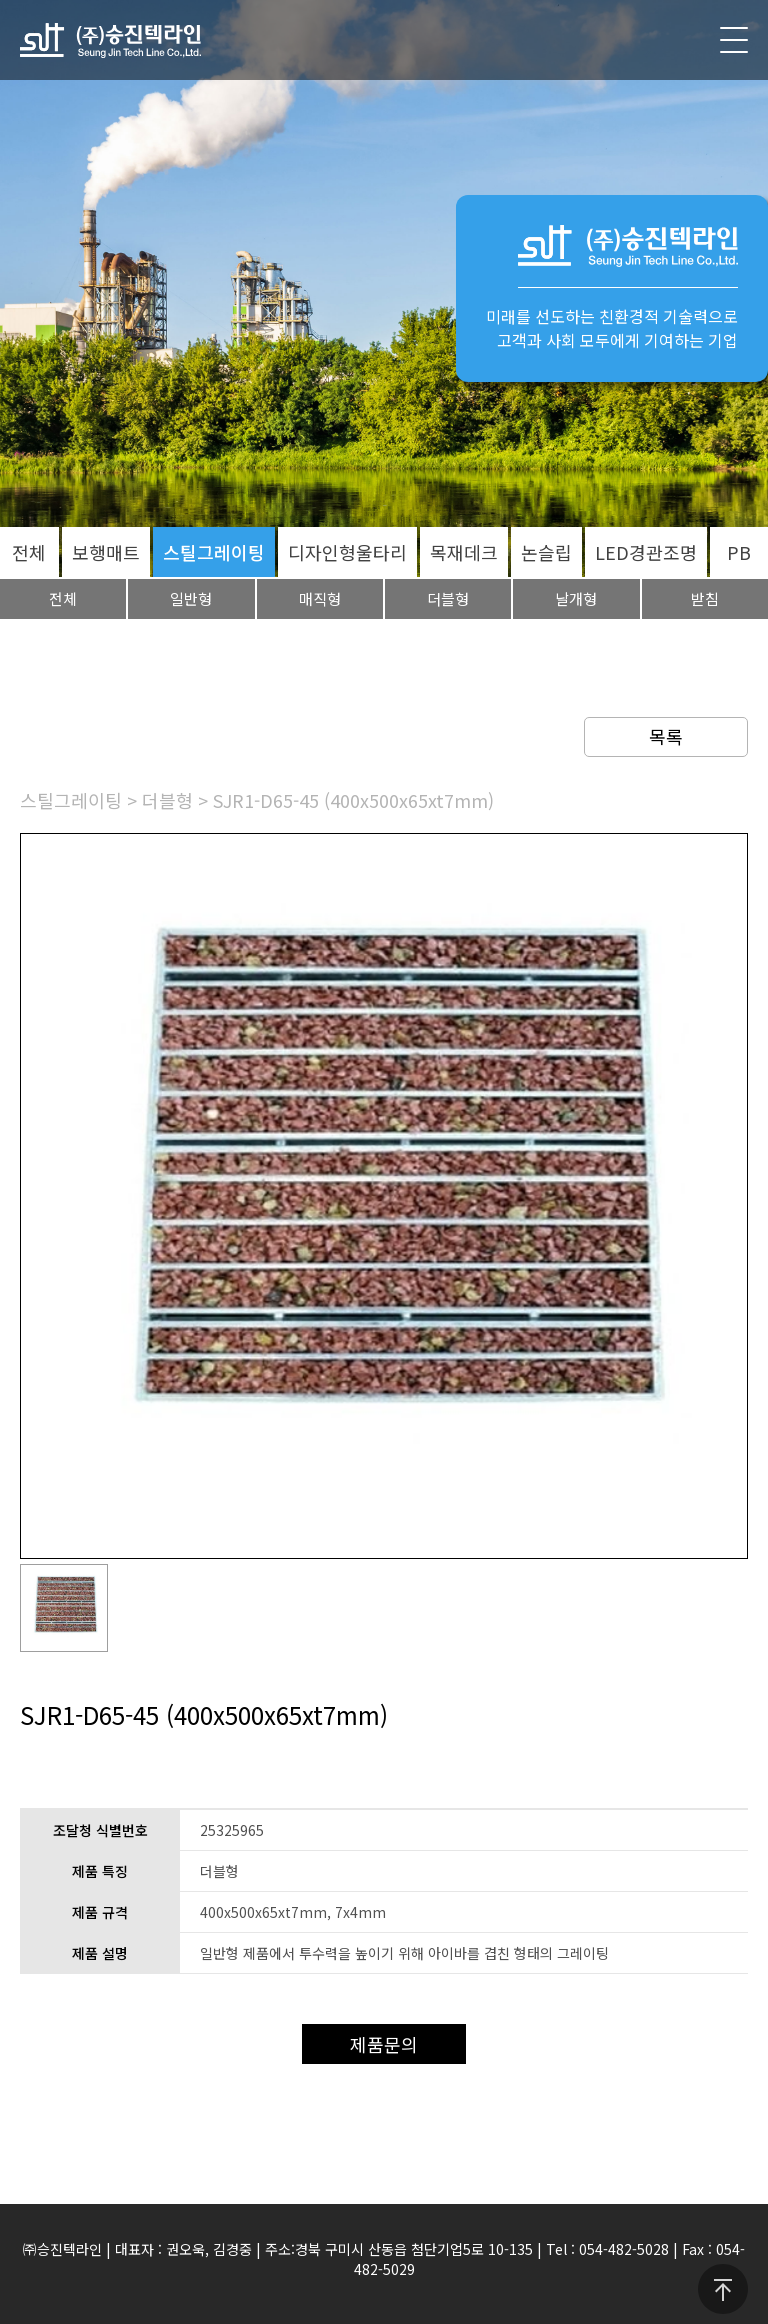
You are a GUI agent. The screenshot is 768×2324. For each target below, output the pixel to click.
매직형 (320, 598)
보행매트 (106, 552)
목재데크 (464, 552)
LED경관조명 (646, 552)
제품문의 (384, 2044)
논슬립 (546, 552)
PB (739, 552)
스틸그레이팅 (214, 552)
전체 (29, 552)
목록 (666, 736)
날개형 (576, 598)
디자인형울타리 (347, 552)
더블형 (448, 598)
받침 (705, 598)
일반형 (191, 598)
